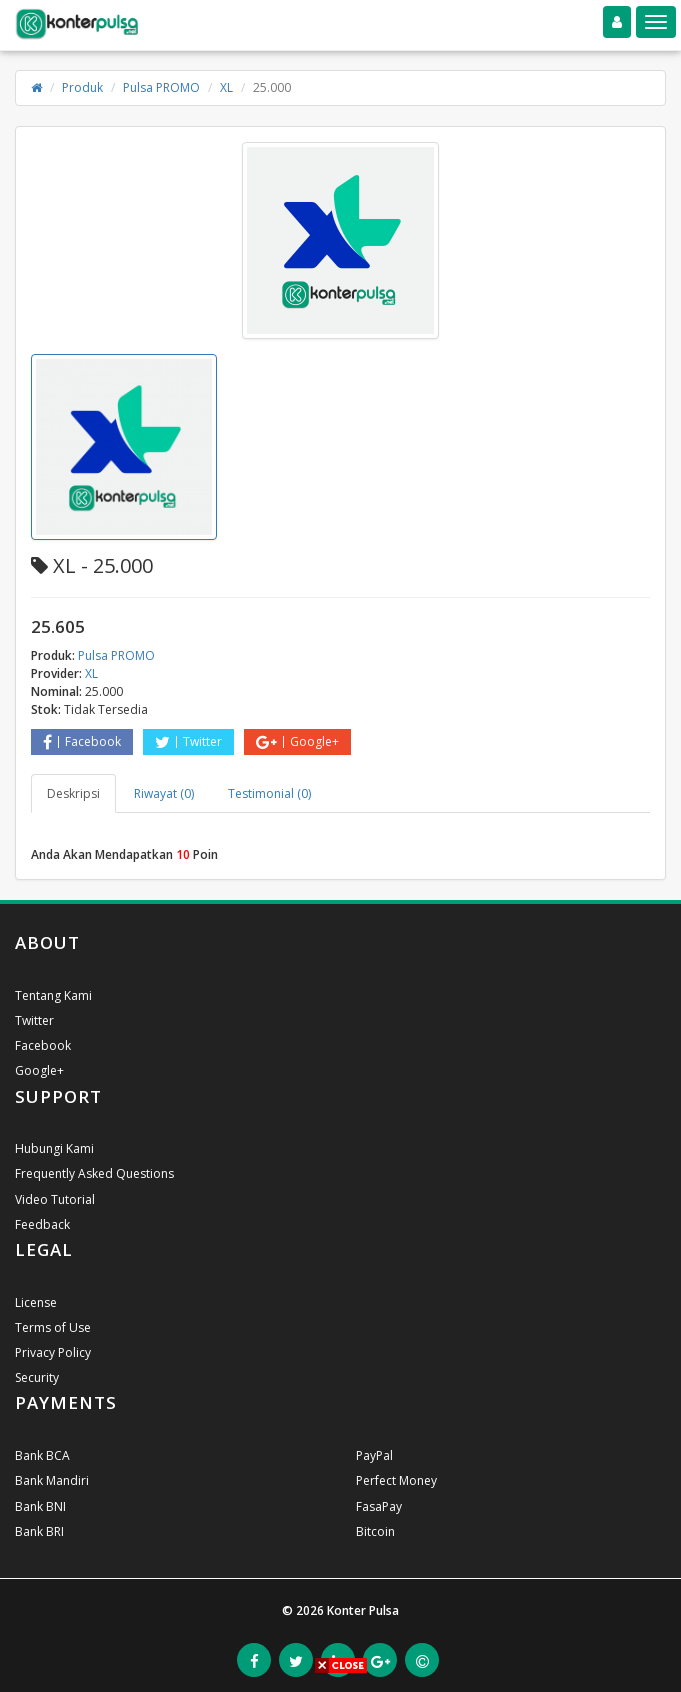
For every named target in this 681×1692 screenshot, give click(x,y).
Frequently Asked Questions (94, 1173)
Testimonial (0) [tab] (269, 793)
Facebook (82, 741)
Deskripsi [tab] (73, 793)
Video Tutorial (55, 1199)
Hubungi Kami (54, 1148)
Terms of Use (53, 1327)
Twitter (188, 741)
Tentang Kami (53, 995)
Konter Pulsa (363, 1610)
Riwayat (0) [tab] (164, 793)
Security (37, 1377)
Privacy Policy (53, 1352)
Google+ (297, 741)
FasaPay (379, 1506)
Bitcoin (375, 1531)
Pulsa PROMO (161, 87)
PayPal (374, 1455)
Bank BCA (42, 1455)
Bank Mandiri (52, 1480)
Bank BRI (39, 1531)
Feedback (42, 1224)
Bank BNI (40, 1506)
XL (226, 87)
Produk (82, 87)
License (36, 1302)
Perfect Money (396, 1480)
